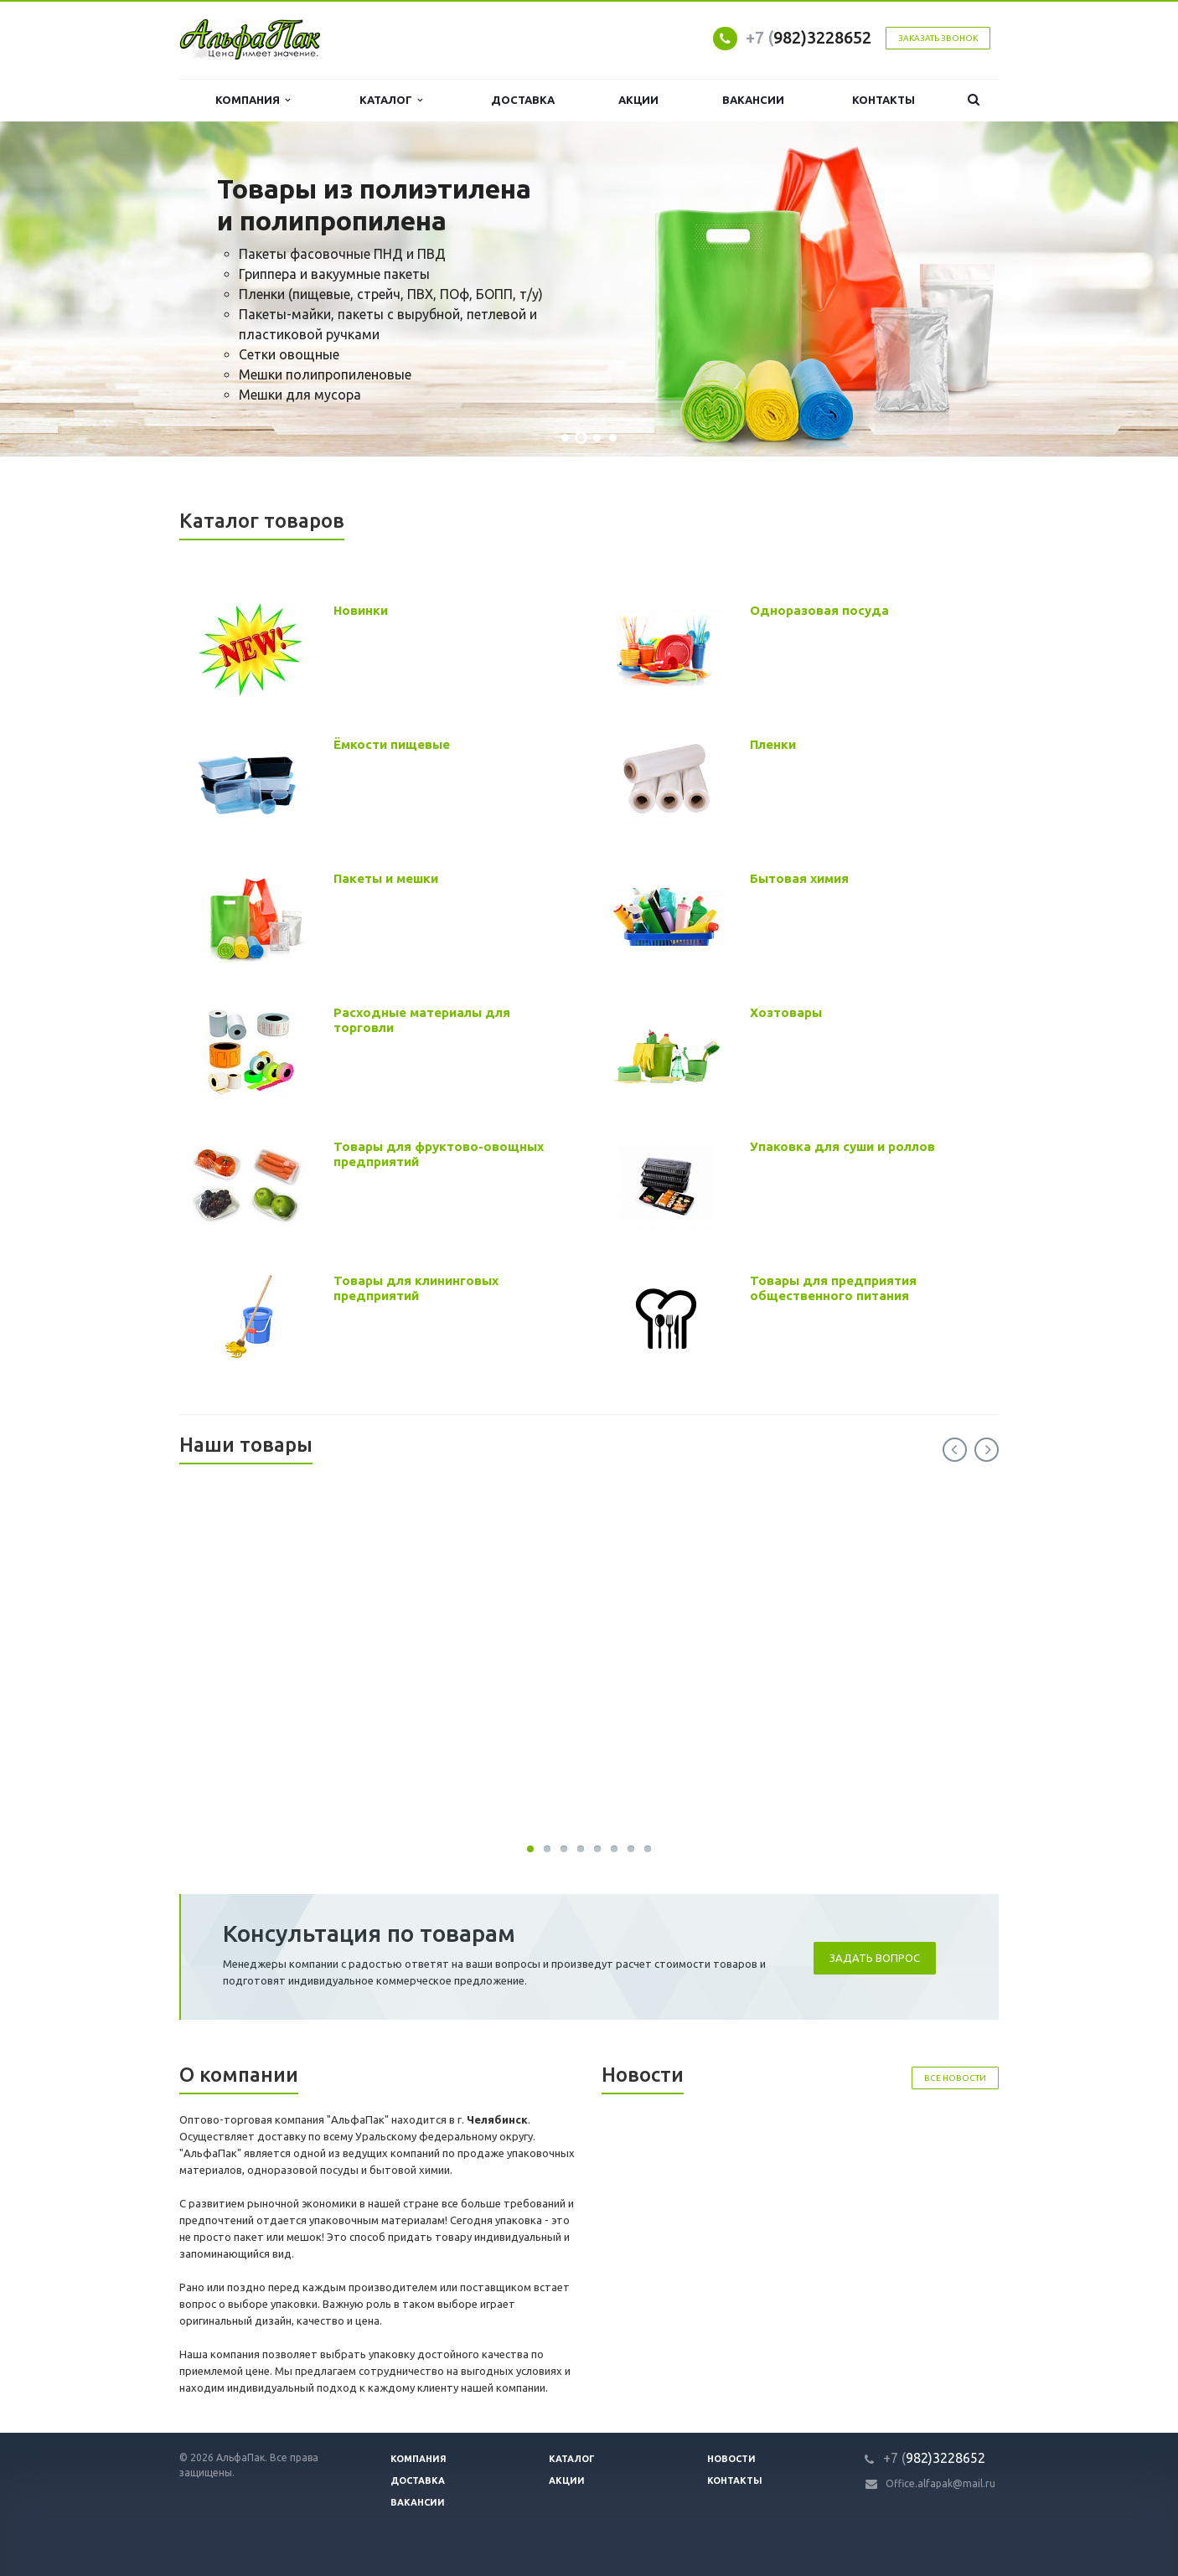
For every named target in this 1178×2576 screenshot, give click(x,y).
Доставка (523, 100)
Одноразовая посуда (819, 610)
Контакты (883, 100)
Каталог (390, 100)
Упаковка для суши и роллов (842, 1146)
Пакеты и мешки (385, 878)
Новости (731, 2459)
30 (530, 1849)
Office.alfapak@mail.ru (940, 2483)
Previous (955, 1450)
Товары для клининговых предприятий (416, 1288)
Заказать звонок (938, 38)
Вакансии (753, 100)
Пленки (773, 744)
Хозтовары (786, 1012)
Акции (638, 100)
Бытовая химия (799, 878)
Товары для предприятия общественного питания (833, 1288)
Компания (252, 100)
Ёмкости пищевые (391, 744)
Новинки (360, 610)
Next (986, 1450)
